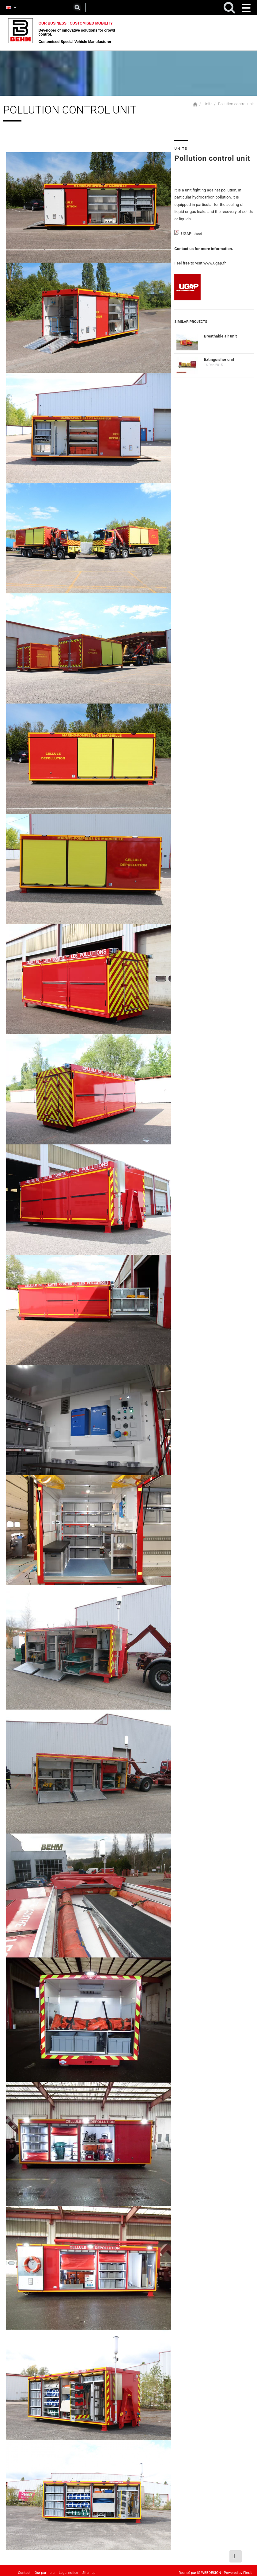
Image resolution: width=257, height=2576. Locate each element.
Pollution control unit (236, 97)
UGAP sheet (191, 230)
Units (207, 97)
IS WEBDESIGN (208, 2568)
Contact (24, 2568)
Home (195, 97)
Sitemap (84, 2568)
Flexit (246, 2568)
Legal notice (65, 2568)
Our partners (43, 2568)
